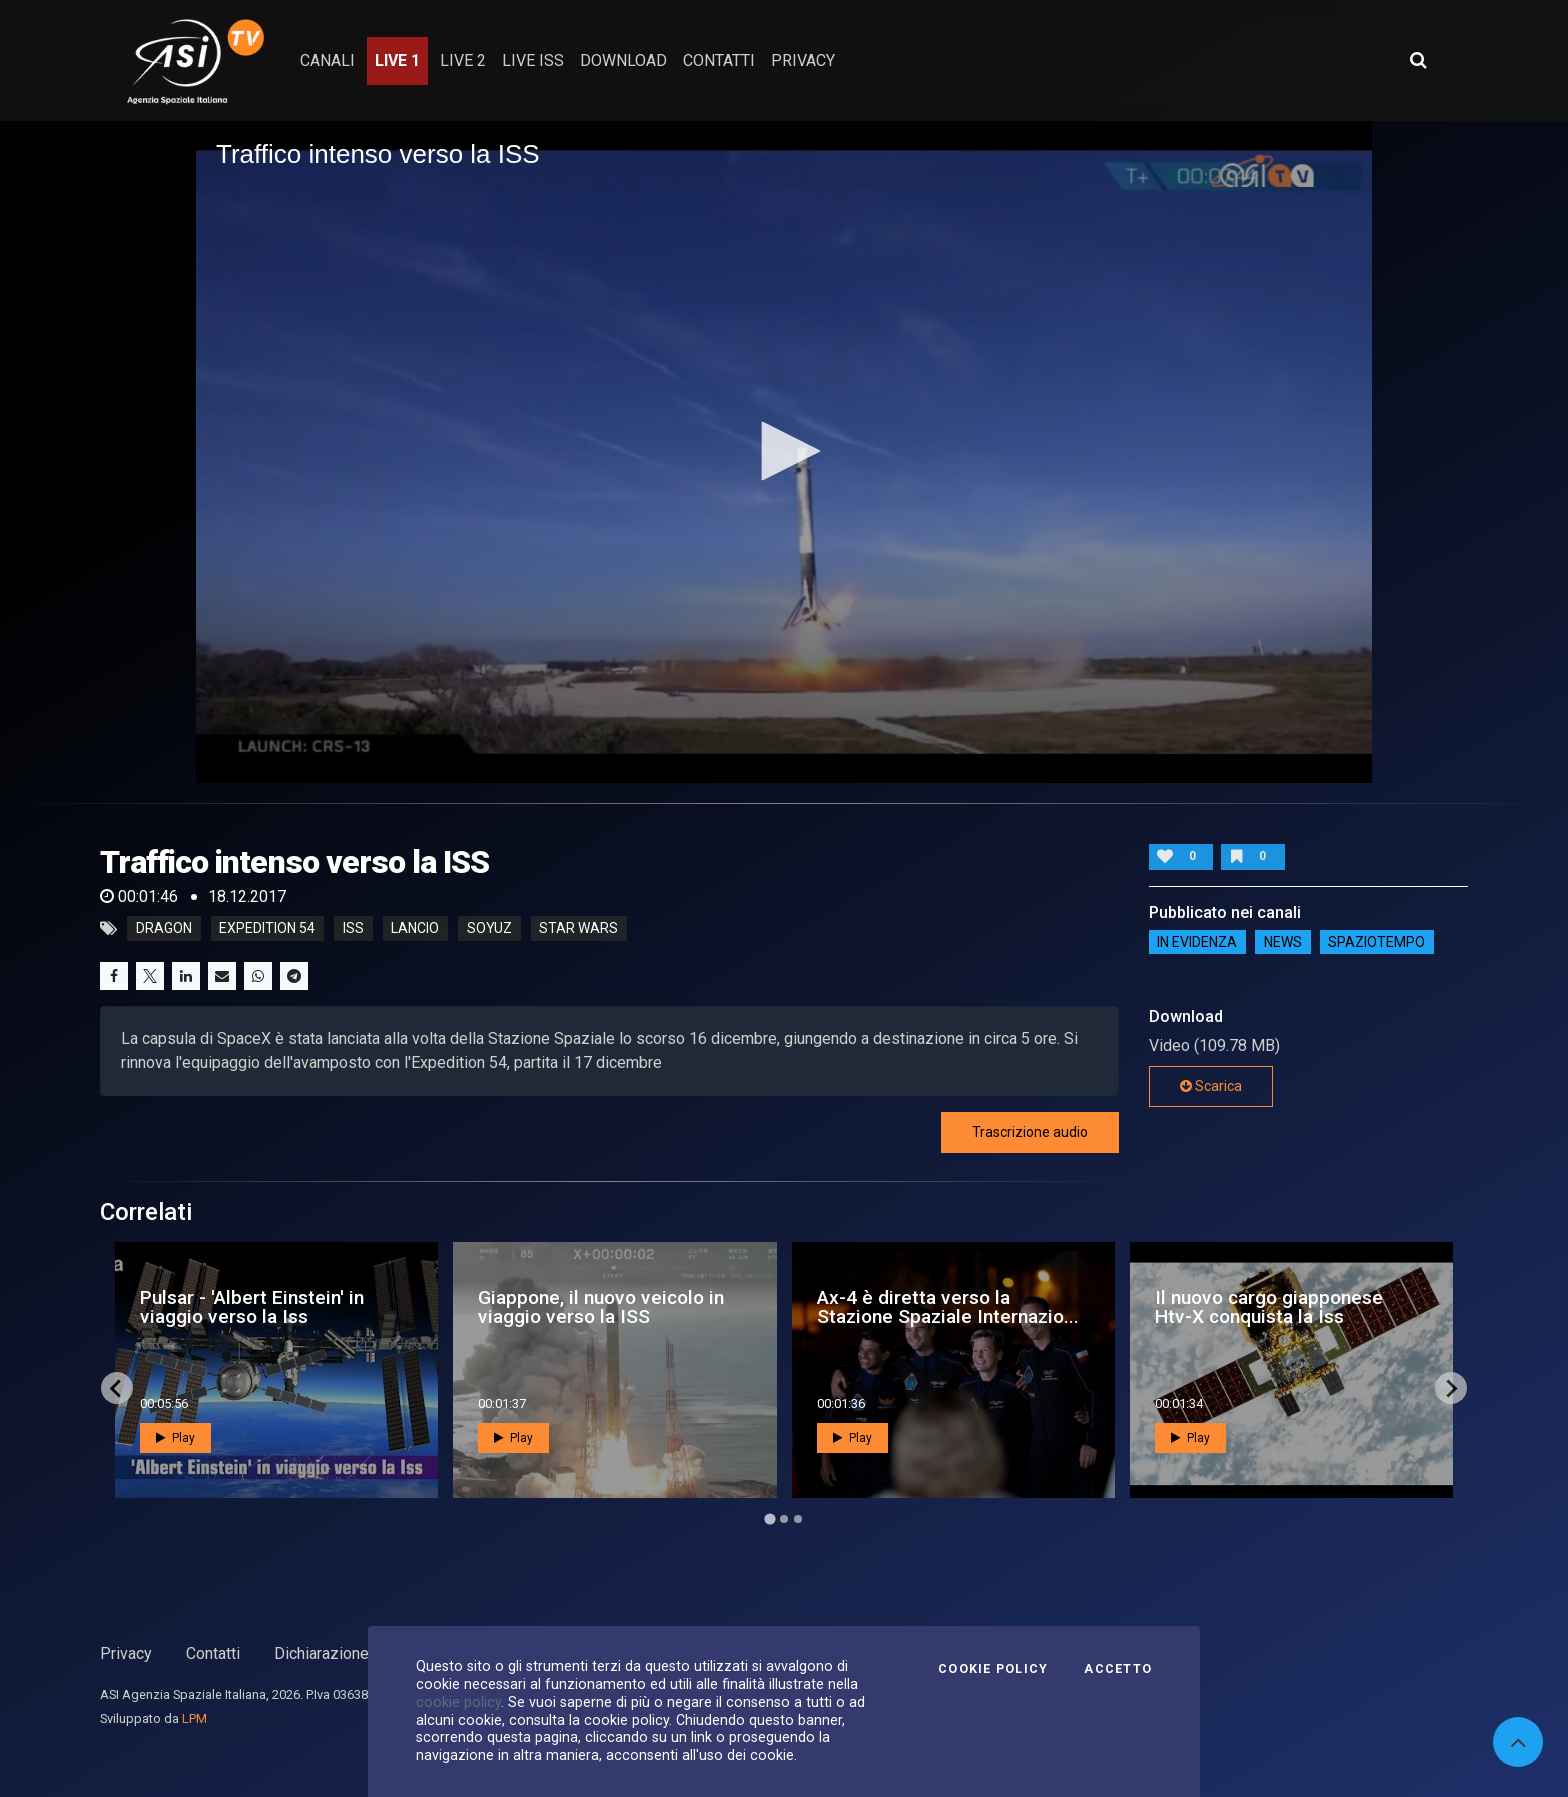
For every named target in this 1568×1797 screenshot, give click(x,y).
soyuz (489, 929)
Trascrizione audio (1030, 1132)
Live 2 (463, 60)
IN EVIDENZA (1197, 942)
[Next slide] (1451, 1388)
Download (623, 60)
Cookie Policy (993, 1669)
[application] (784, 452)
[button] (784, 451)
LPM (194, 1718)
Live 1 (397, 60)
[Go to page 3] (798, 1519)
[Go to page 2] (784, 1519)
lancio (415, 929)
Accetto (1118, 1669)
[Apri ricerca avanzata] (1418, 60)
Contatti (213, 1653)
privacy (803, 60)
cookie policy (458, 1702)
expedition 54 (267, 929)
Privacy (126, 1653)
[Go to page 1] (769, 1519)
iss (353, 929)
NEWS (1283, 942)
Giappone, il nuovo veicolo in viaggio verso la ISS (601, 1307)
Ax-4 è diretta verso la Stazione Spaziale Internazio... (948, 1307)
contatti (719, 60)
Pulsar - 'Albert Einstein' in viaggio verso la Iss (252, 1307)
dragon (164, 929)
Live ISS (533, 60)
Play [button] (175, 1438)
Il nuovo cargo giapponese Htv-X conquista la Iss (1269, 1307)
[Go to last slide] (117, 1388)
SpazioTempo (1376, 942)
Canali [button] (327, 60)
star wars (578, 929)
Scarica (1211, 1086)
